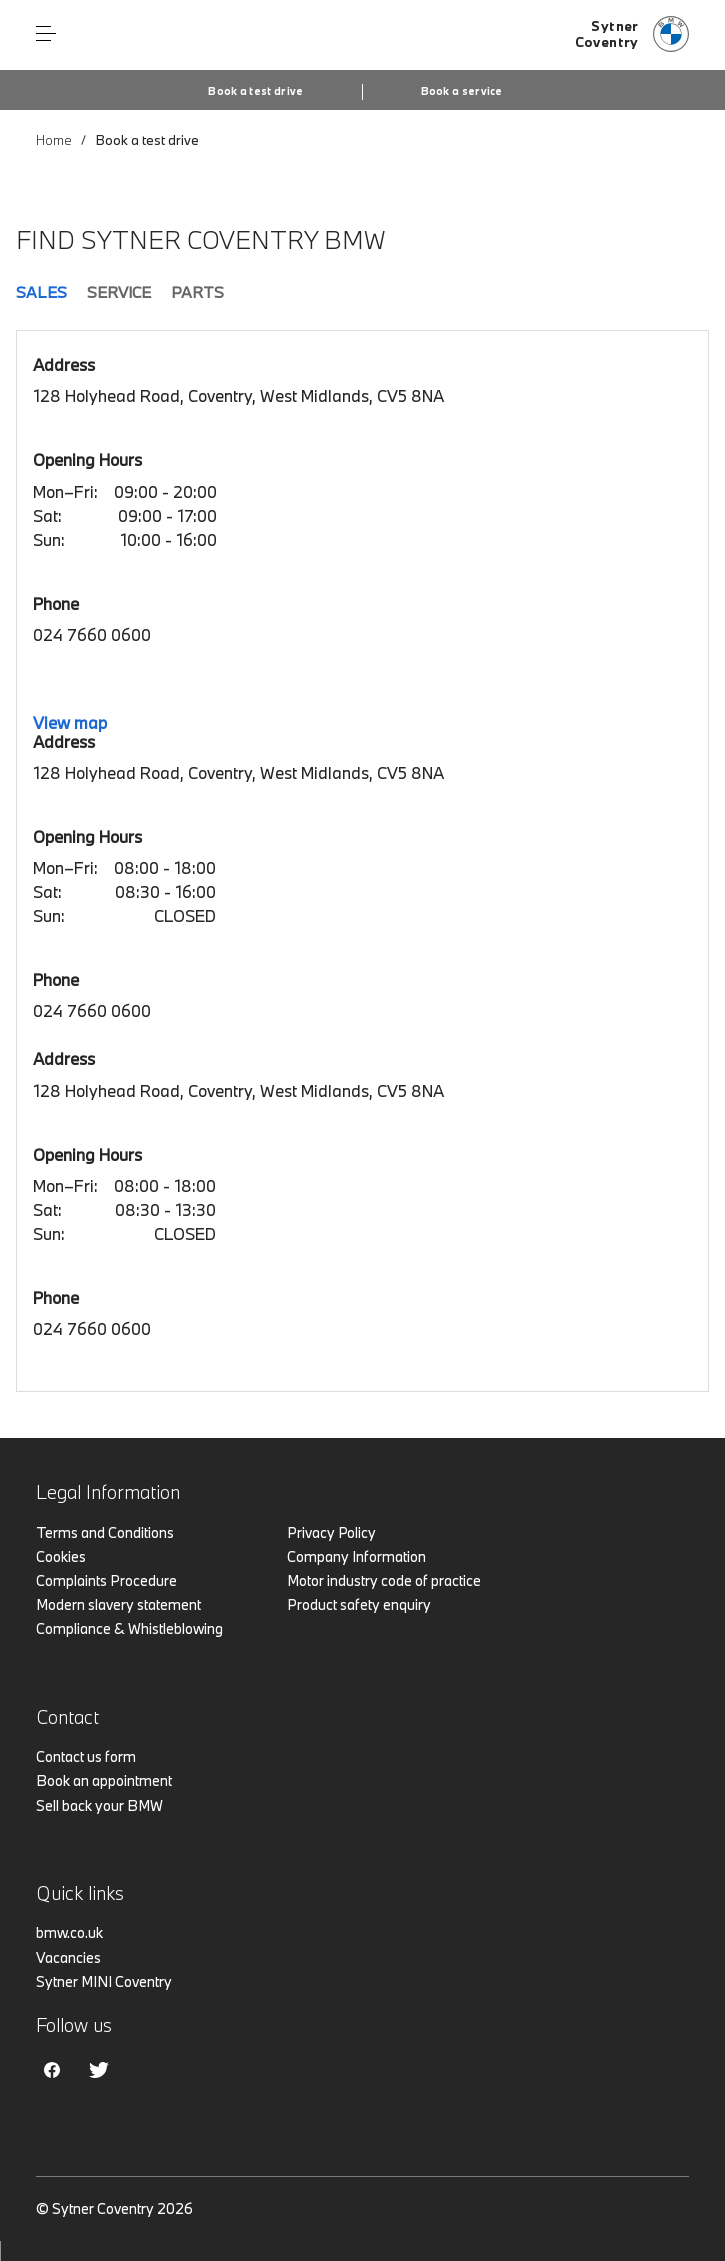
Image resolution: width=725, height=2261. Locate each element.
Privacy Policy (331, 1532)
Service (119, 292)
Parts (197, 292)
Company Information (356, 1556)
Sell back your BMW (99, 1805)
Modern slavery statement (118, 1604)
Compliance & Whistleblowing (129, 1628)
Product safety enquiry (359, 1604)
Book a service (462, 91)
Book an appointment (104, 1780)
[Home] (632, 35)
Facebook (52, 2070)
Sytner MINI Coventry (104, 1981)
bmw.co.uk (69, 1932)
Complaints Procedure (106, 1580)
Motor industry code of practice (384, 1580)
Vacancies (68, 1957)
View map (70, 722)
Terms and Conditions (105, 1532)
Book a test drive (255, 91)
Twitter (99, 2070)
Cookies (61, 1556)
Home (54, 140)
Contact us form (86, 1756)
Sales (41, 292)
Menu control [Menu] (46, 34)
